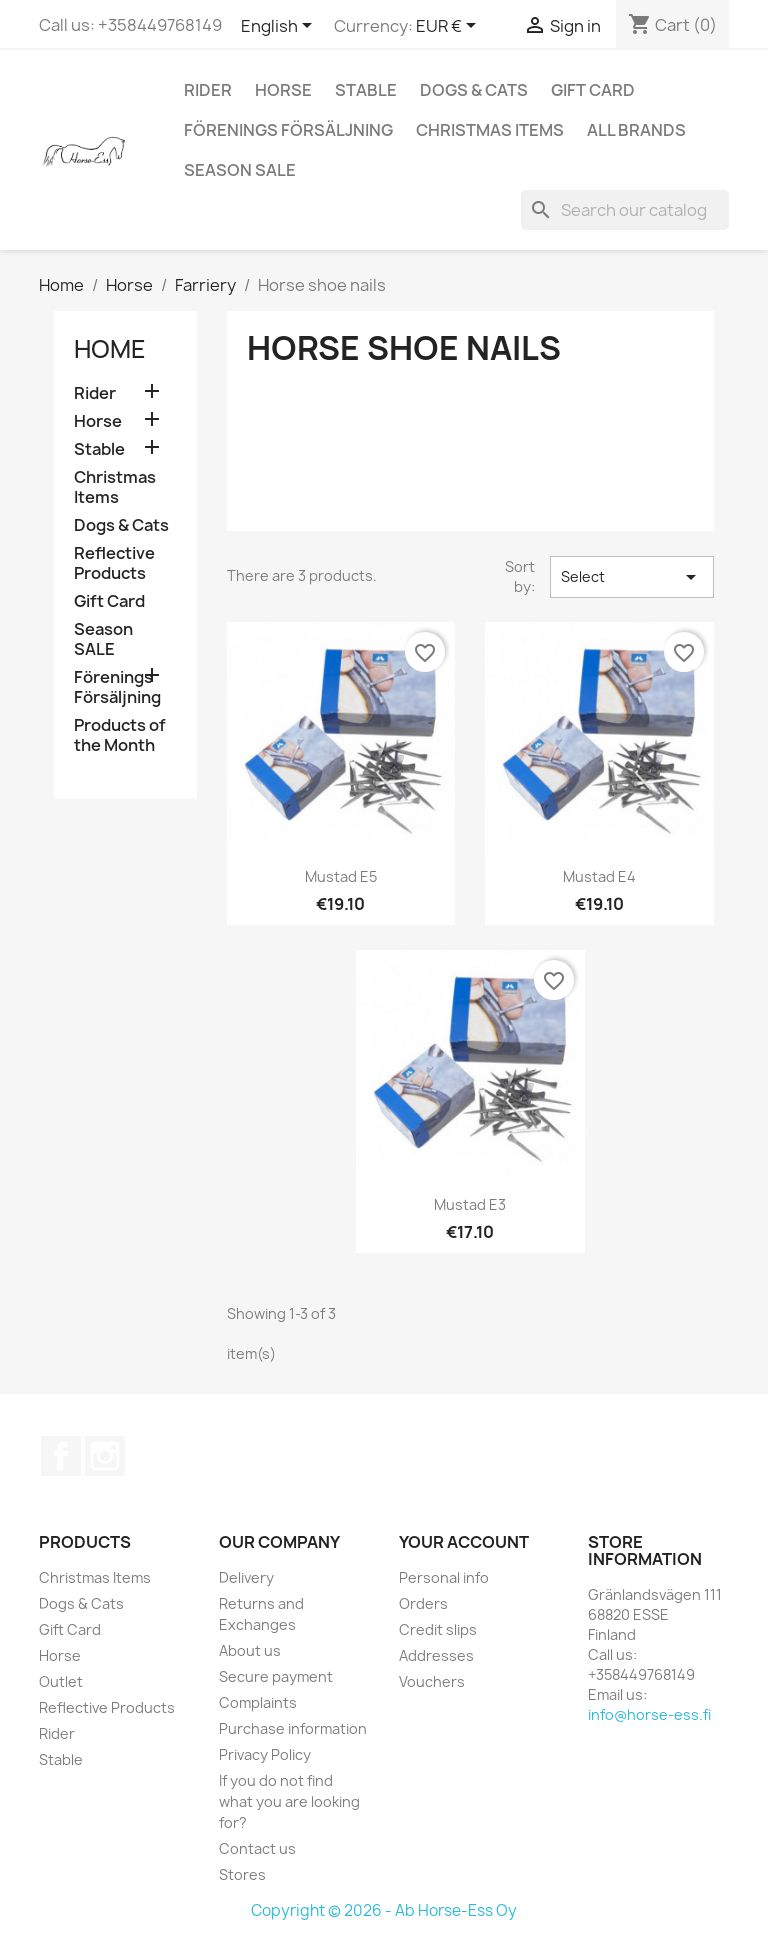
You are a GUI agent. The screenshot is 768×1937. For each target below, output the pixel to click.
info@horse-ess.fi (649, 1714)
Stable (366, 90)
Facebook (61, 1456)
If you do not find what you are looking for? (289, 1801)
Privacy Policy (265, 1754)
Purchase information (293, 1728)
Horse (283, 90)
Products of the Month (120, 735)
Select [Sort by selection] (632, 577)
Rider (208, 90)
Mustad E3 (470, 1204)
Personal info (444, 1577)
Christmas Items (490, 130)
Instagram (105, 1456)
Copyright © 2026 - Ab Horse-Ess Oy (384, 1910)
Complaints (258, 1702)
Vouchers (432, 1681)
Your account (464, 1542)
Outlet (61, 1681)
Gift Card (593, 90)
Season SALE (240, 170)
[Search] (625, 210)
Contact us (257, 1848)
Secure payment (276, 1676)
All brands (636, 130)
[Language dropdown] (280, 27)
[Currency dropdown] (449, 27)
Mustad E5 (341, 876)
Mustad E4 (599, 876)
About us (250, 1650)
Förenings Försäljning (288, 130)
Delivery (246, 1577)
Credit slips (438, 1629)
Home (110, 349)
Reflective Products (114, 563)
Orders (423, 1603)
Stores (242, 1874)
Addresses (436, 1655)
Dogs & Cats (474, 90)
